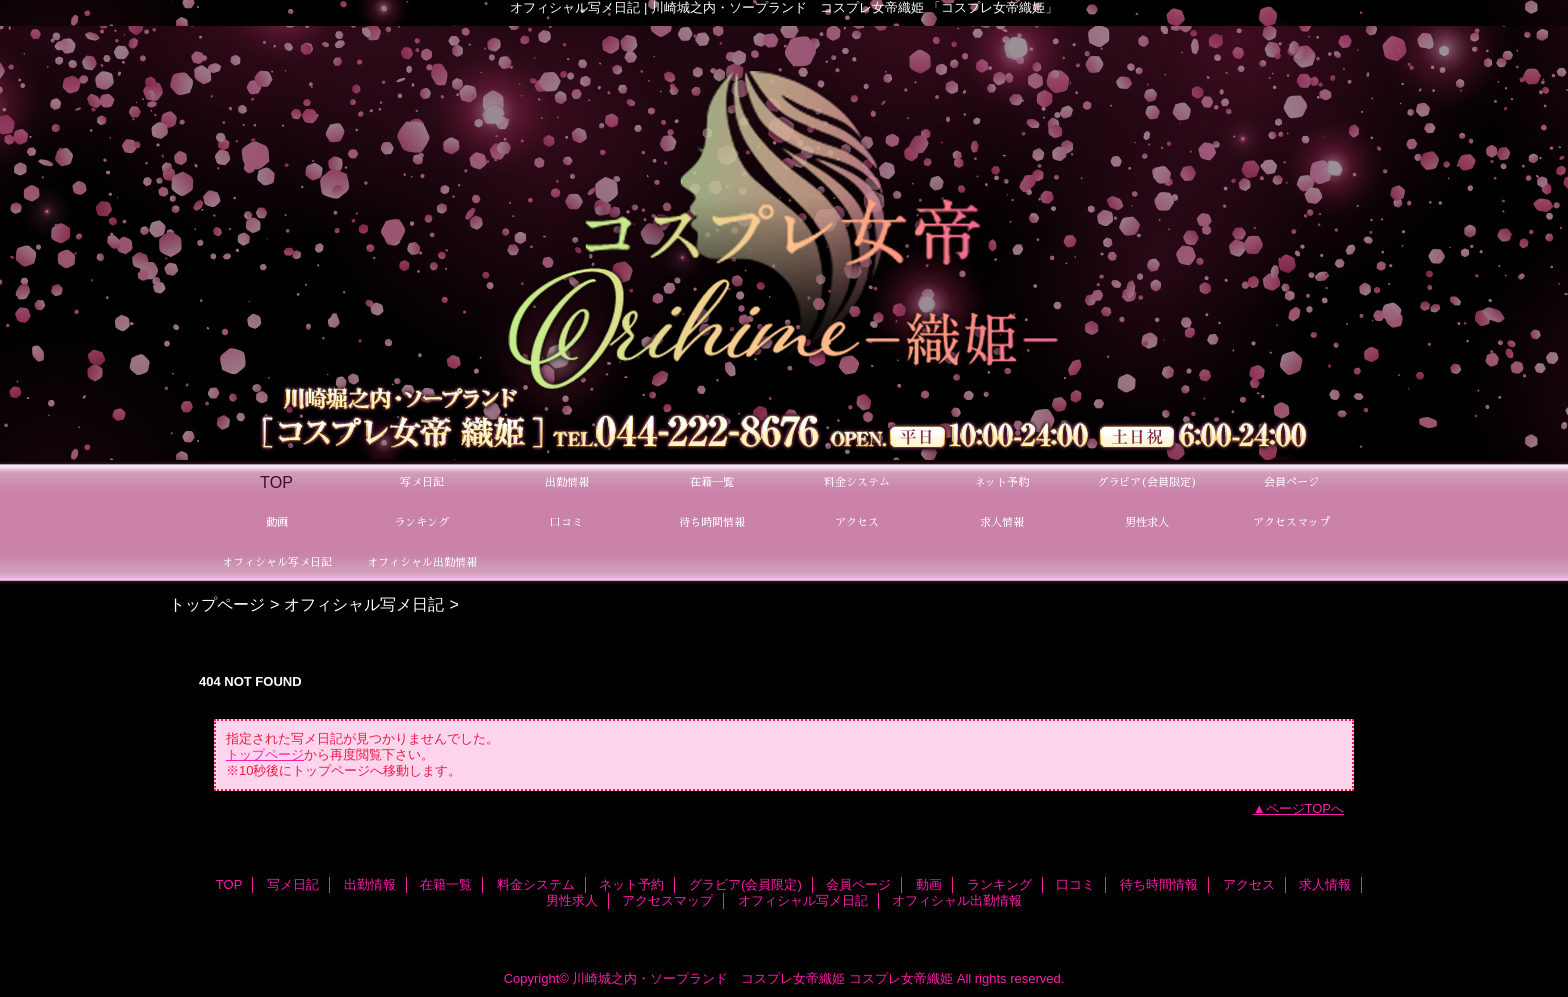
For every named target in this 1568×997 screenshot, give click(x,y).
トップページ (217, 604)
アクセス (1249, 884)
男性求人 (572, 900)
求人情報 (1325, 884)
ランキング (999, 884)
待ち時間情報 (1159, 884)
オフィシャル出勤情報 (957, 900)
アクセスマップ (667, 900)
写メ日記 (293, 884)
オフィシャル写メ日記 (364, 604)
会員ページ (858, 884)
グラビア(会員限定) (745, 884)
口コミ (1075, 884)
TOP (276, 482)
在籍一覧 (446, 884)
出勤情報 (370, 884)
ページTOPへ (1305, 808)
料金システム (536, 884)
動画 (929, 884)
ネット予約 (631, 884)
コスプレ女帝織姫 (901, 978)
